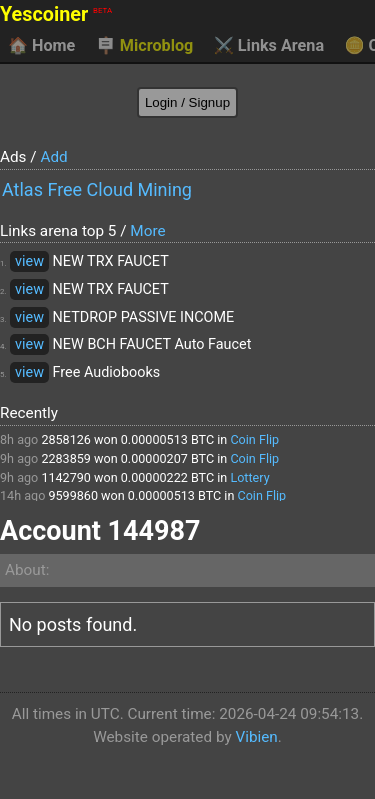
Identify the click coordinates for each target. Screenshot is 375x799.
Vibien (256, 737)
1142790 (66, 477)
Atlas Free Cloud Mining (97, 189)
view (29, 261)
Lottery (249, 477)
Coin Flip (254, 439)
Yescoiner (56, 14)
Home (41, 46)
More (147, 231)
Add (53, 157)
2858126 (66, 439)
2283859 (66, 458)
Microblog (145, 46)
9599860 (73, 495)
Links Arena (269, 46)
